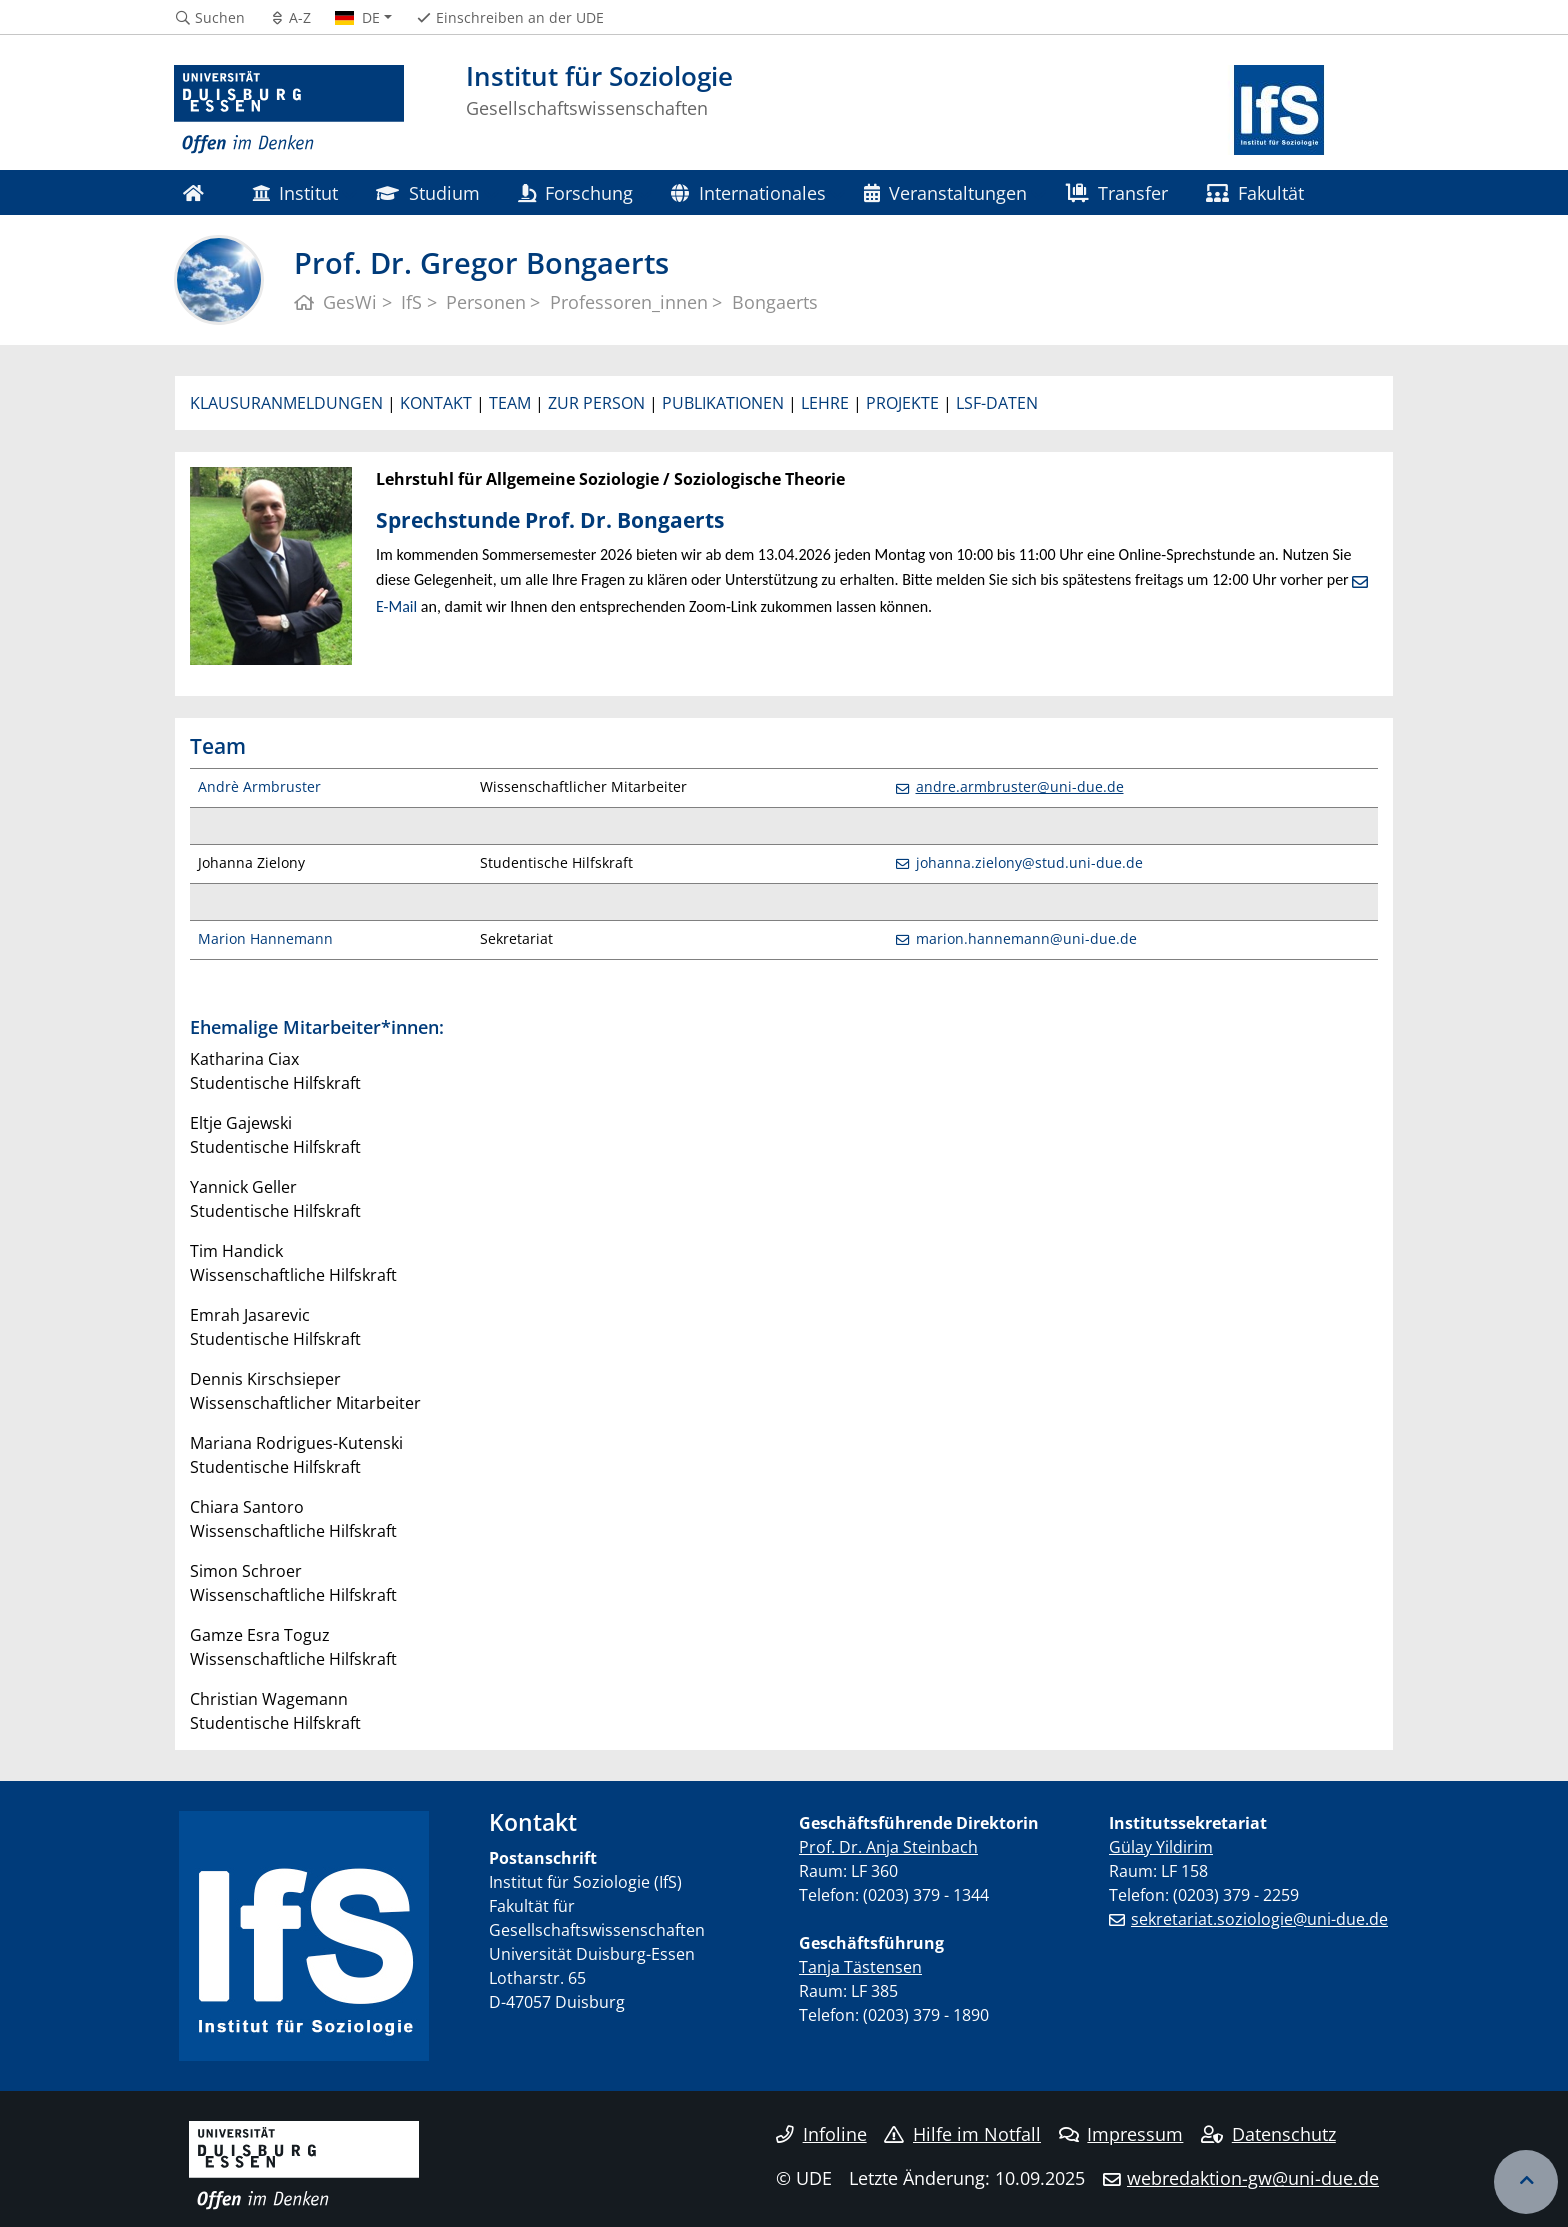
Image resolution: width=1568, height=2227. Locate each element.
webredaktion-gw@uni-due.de (1253, 2178)
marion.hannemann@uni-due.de (1026, 938)
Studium (427, 192)
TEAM (510, 403)
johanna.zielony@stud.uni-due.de (1029, 862)
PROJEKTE (902, 403)
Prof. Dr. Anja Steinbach (888, 1847)
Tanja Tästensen (860, 1967)
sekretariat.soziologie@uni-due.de (1259, 1919)
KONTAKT (436, 403)
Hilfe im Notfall (962, 2134)
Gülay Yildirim (1161, 1847)
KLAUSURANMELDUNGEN (286, 403)
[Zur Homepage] (289, 110)
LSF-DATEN (997, 403)
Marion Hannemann (265, 938)
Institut (295, 192)
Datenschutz (1268, 2134)
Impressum (1121, 2134)
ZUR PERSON (596, 403)
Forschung (575, 192)
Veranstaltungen (945, 192)
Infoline (821, 2134)
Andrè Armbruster (259, 786)
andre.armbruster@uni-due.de (1020, 786)
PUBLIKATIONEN (723, 403)
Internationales (748, 192)
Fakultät (1255, 192)
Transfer (1117, 192)
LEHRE (825, 403)
